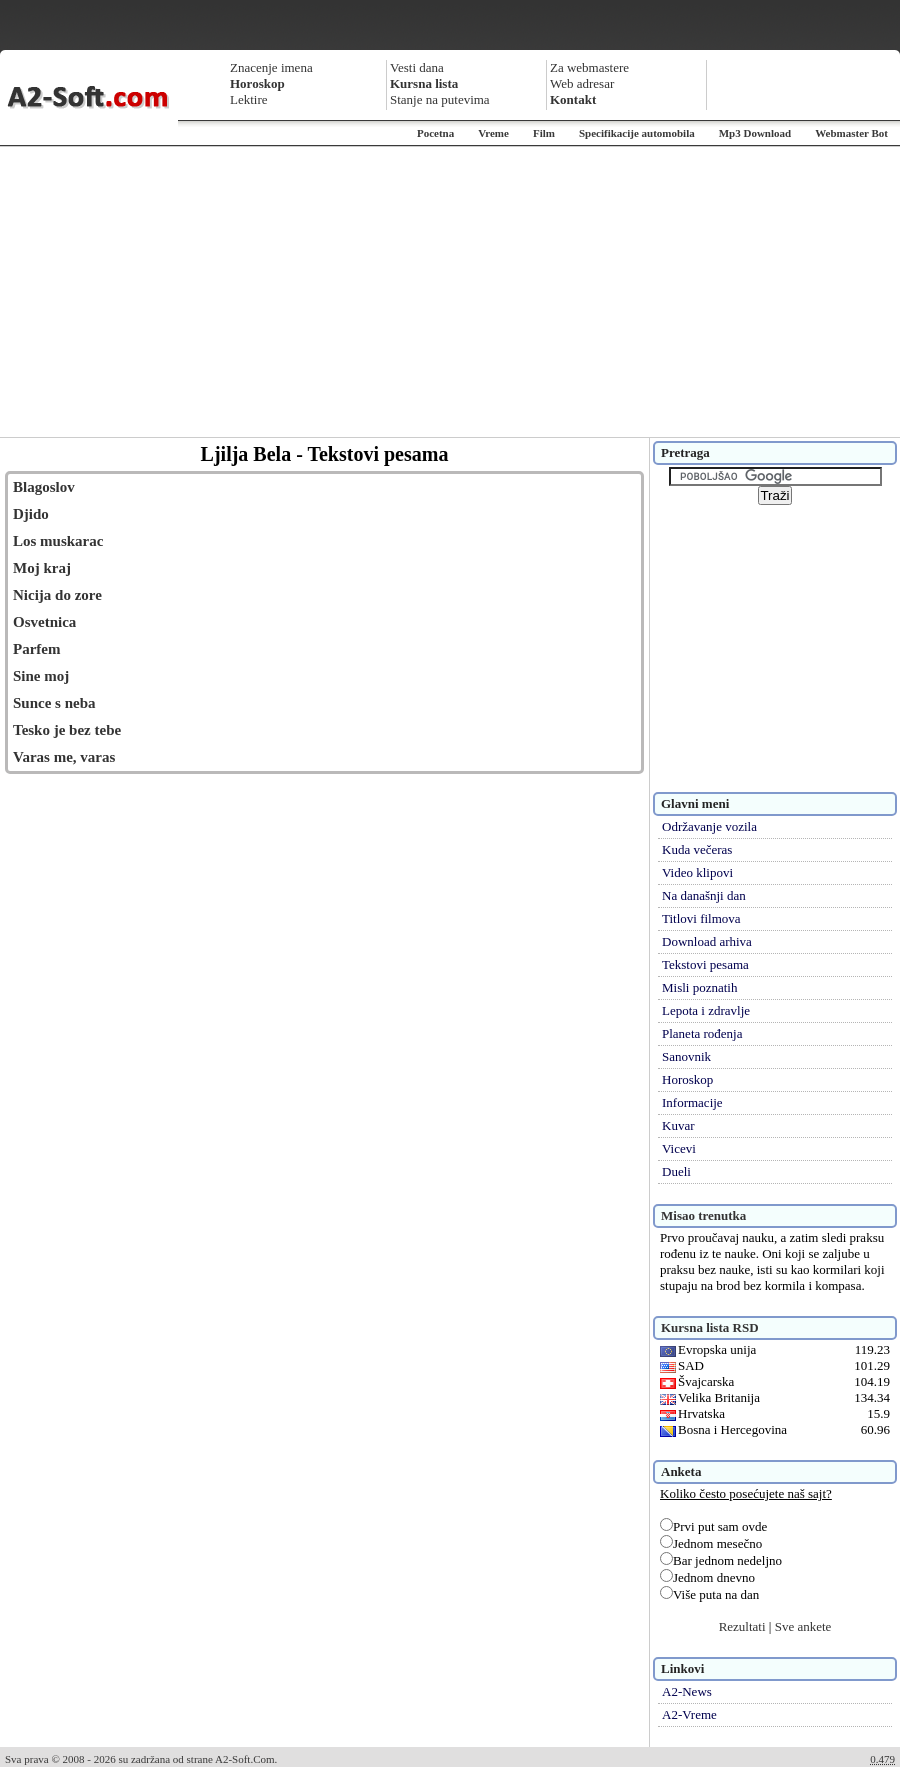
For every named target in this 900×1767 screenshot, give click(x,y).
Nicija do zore (57, 595)
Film (544, 133)
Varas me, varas (64, 757)
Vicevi (679, 1148)
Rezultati (742, 1626)
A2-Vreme (689, 1714)
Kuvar (678, 1125)
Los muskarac (58, 541)
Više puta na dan (709, 1594)
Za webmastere (589, 67)
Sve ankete (803, 1626)
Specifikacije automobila (637, 133)
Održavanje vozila (709, 826)
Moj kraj (42, 568)
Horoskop (687, 1079)
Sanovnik (686, 1056)
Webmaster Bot (851, 133)
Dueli (676, 1171)
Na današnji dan (704, 895)
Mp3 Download (755, 133)
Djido (31, 514)
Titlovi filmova (701, 918)
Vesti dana (417, 67)
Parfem (36, 649)
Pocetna (435, 133)
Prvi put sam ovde (713, 1526)
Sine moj (41, 676)
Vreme (493, 133)
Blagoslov (44, 487)
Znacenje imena (271, 67)
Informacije (692, 1102)
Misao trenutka (703, 1215)
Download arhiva (707, 941)
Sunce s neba (54, 703)
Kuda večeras (697, 849)
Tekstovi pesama (705, 964)
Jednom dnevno (707, 1577)
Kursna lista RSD (710, 1327)
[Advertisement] (450, 292)
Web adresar (582, 83)
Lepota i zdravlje (706, 1010)
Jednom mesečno (711, 1543)
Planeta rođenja (702, 1033)
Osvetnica (44, 622)
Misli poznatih (699, 987)
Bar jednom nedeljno (721, 1560)
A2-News (687, 1691)
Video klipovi (697, 872)
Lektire (249, 99)
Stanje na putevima (440, 99)
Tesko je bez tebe (67, 730)
